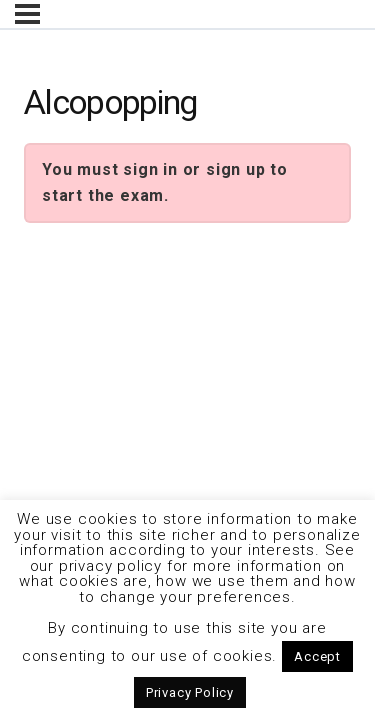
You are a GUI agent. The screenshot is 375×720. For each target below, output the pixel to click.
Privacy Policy (190, 692)
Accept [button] (317, 656)
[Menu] (27, 14)
